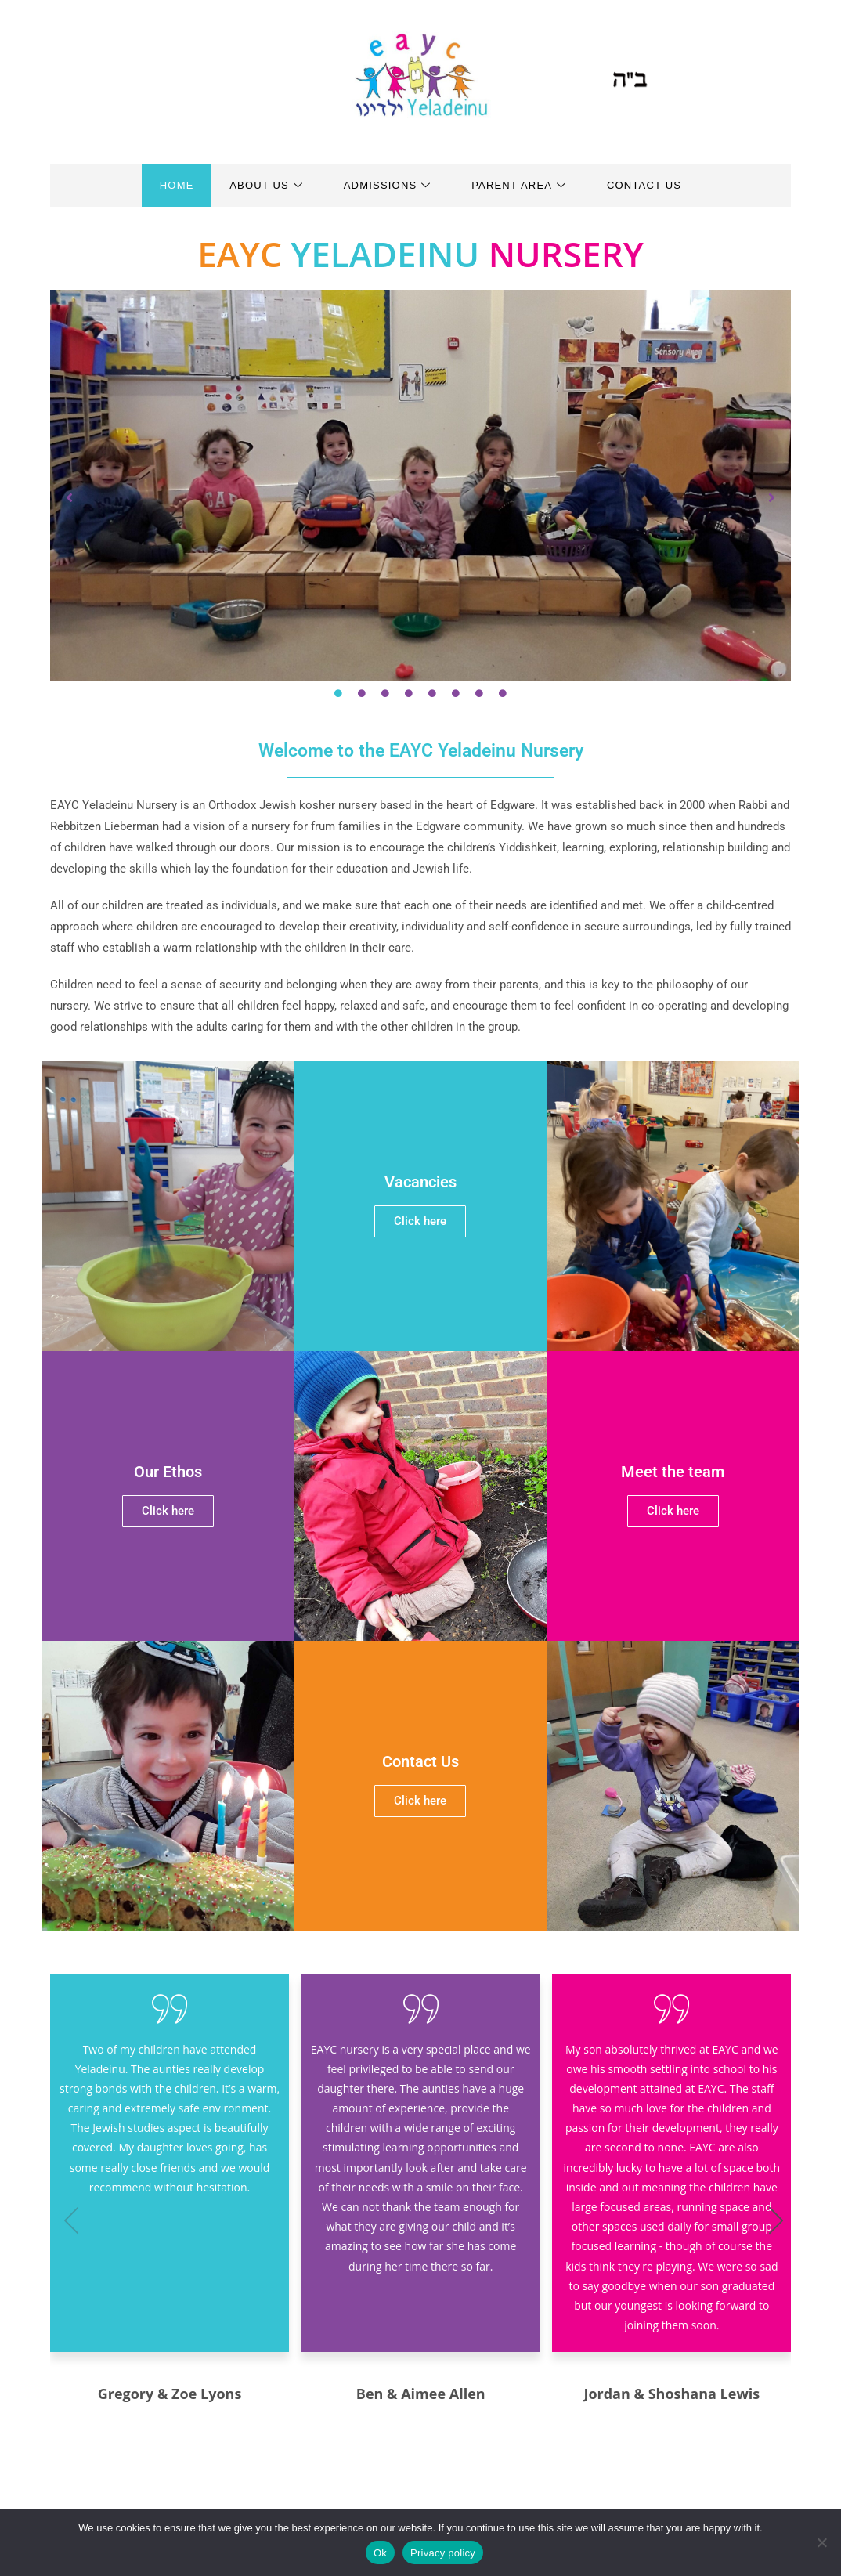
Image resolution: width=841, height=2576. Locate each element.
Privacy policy (442, 2553)
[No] (821, 2542)
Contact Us (651, 185)
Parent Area (522, 185)
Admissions (387, 185)
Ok (380, 2553)
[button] (70, 497)
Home (170, 185)
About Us (263, 185)
